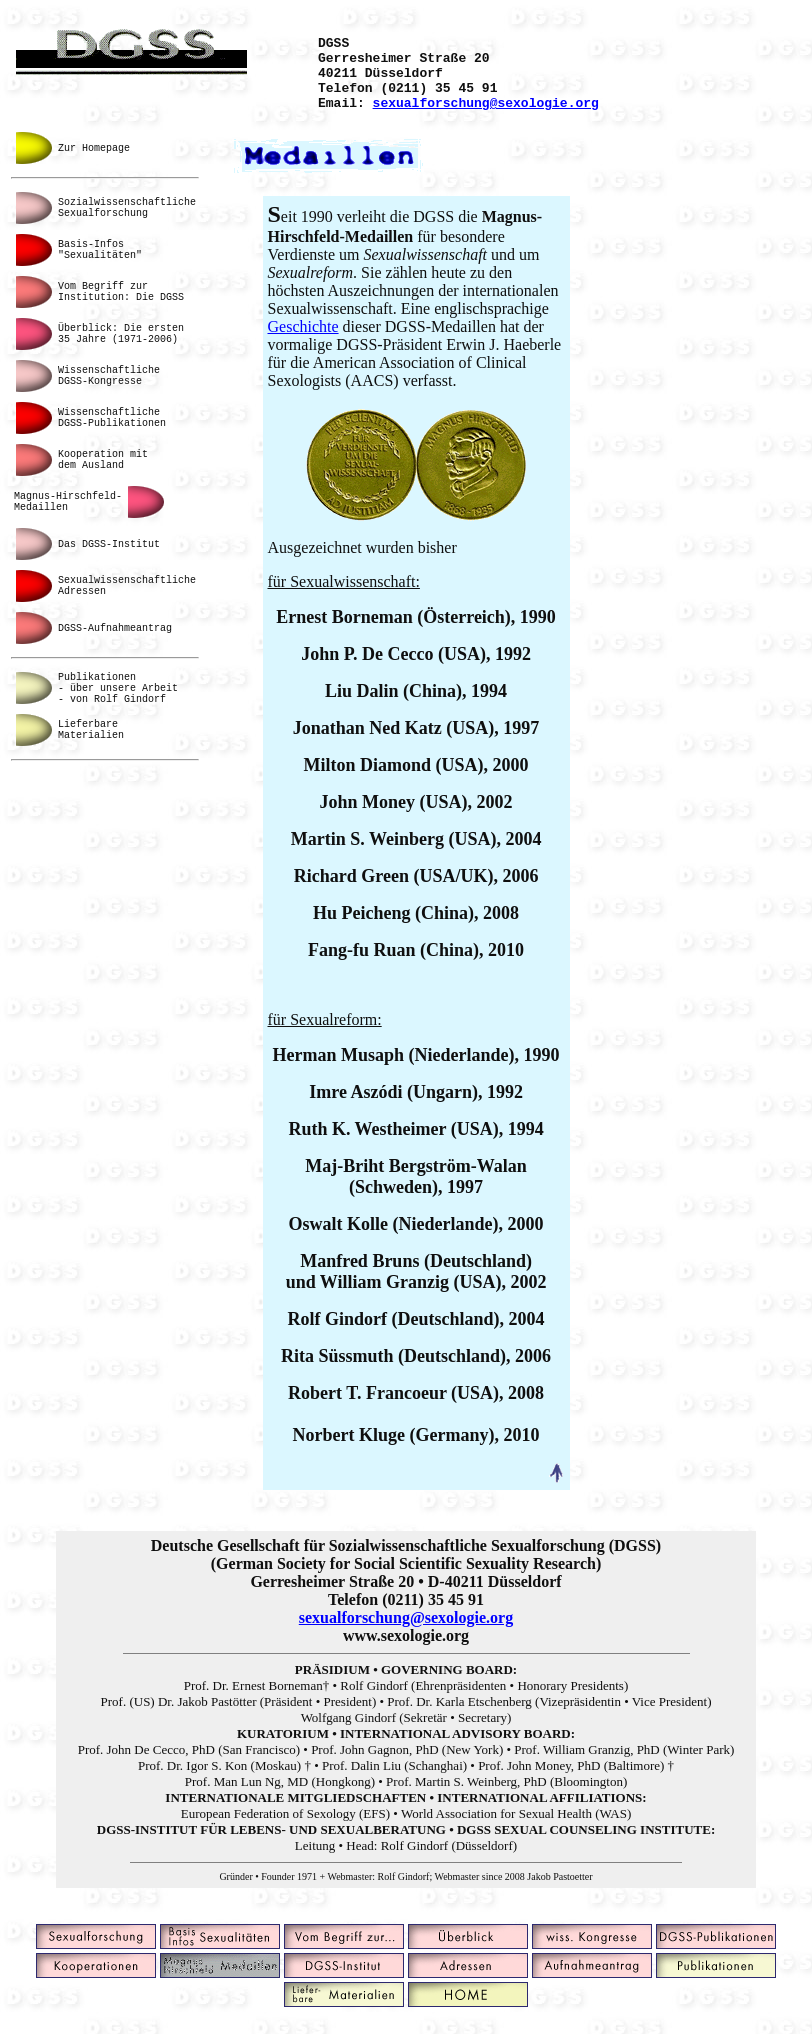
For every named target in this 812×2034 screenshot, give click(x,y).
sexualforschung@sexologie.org (486, 117)
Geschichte (302, 341)
